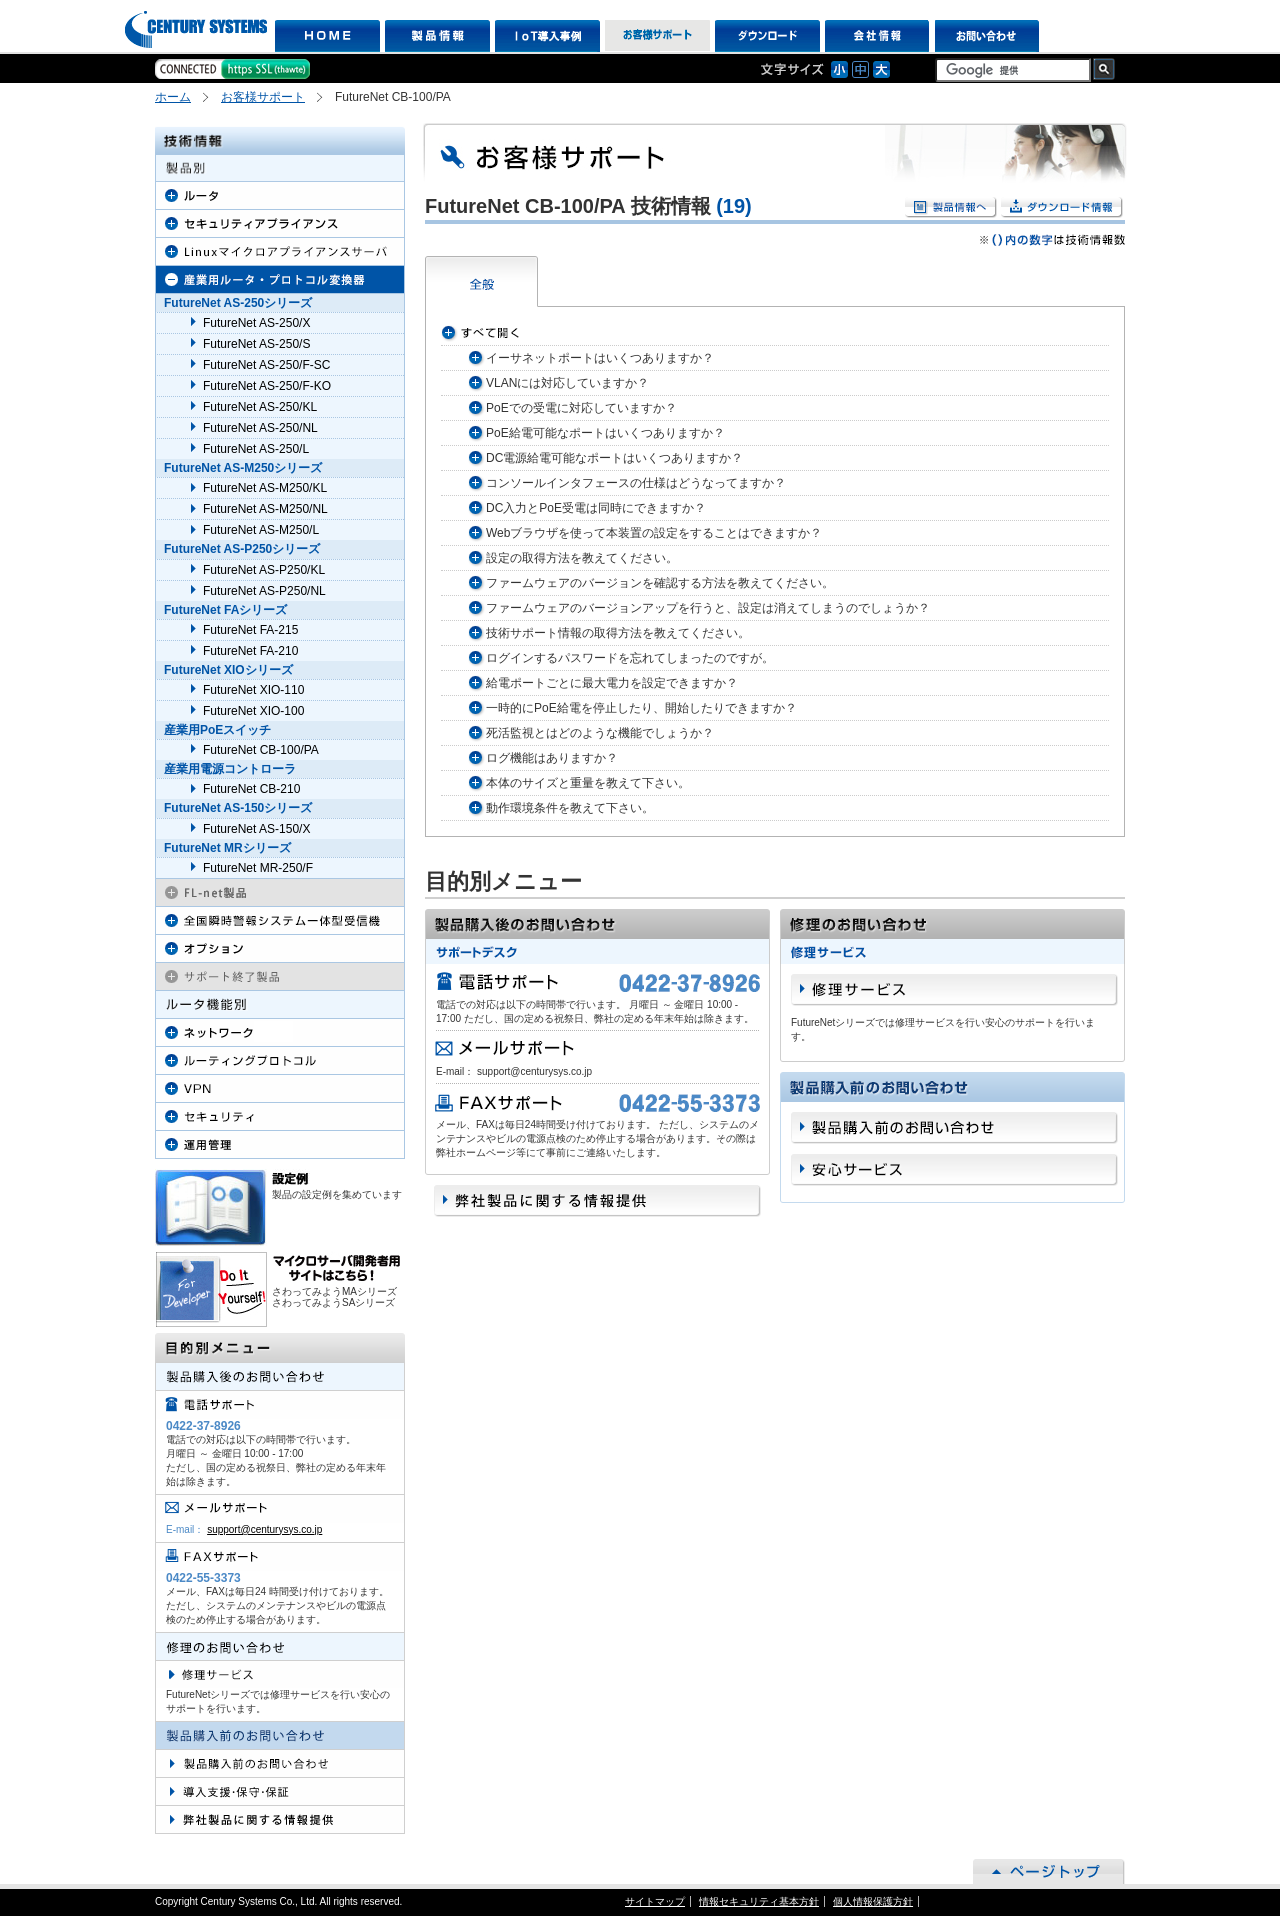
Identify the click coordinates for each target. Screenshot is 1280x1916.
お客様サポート (657, 36)
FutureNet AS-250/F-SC (266, 365)
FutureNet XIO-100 (253, 711)
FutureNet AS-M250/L (261, 530)
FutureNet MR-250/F (258, 868)
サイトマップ (655, 1901)
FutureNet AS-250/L (256, 449)
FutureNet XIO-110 (253, 690)
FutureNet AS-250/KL (260, 407)
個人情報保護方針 (873, 1901)
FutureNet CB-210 (251, 789)
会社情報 (877, 36)
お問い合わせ (987, 36)
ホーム (173, 97)
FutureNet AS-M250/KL (265, 488)
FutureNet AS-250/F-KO (267, 386)
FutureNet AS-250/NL (260, 428)
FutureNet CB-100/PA (261, 750)
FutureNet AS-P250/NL (264, 591)
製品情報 (437, 36)
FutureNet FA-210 (250, 651)
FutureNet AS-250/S (256, 344)
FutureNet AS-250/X (256, 323)
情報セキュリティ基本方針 (759, 1901)
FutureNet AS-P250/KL (264, 570)
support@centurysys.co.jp (264, 1529)
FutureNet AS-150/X (256, 829)
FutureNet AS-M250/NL (265, 509)
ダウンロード (767, 36)
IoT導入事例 (547, 36)
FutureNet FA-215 (250, 630)
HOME (327, 36)
